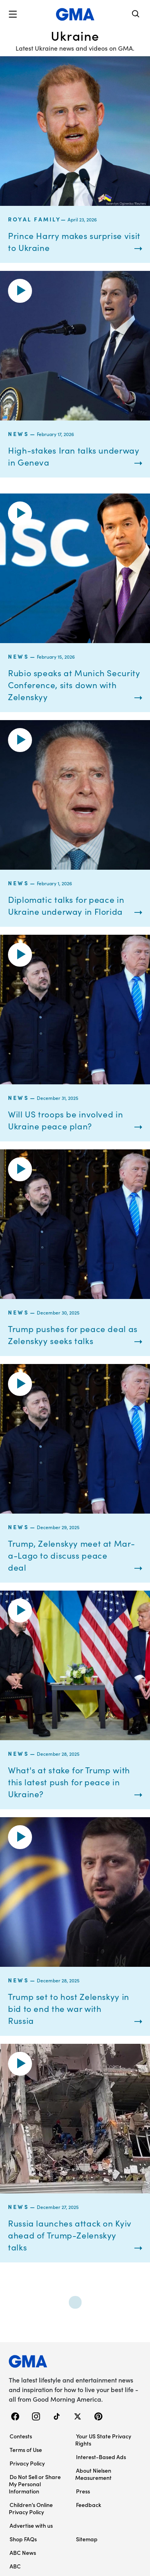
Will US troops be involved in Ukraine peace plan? (65, 1120)
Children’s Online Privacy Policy (31, 2508)
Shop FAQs (23, 2539)
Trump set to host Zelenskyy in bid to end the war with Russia (68, 2008)
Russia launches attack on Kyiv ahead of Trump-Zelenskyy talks (70, 2235)
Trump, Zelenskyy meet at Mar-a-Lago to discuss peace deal (71, 1555)
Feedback (88, 2505)
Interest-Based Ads (101, 2457)
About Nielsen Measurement (93, 2473)
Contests (21, 2436)
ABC (15, 2566)
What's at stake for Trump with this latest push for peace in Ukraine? (69, 1782)
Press (83, 2491)
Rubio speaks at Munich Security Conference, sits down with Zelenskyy (74, 685)
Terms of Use (26, 2450)
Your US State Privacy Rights (103, 2439)
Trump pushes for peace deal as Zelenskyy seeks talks (73, 1334)
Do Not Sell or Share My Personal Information (35, 2484)
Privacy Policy (27, 2463)
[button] (13, 14)
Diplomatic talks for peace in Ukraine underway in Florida (66, 905)
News (18, 434)
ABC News (23, 2552)
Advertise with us (31, 2525)
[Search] (136, 14)
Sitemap (87, 2539)
